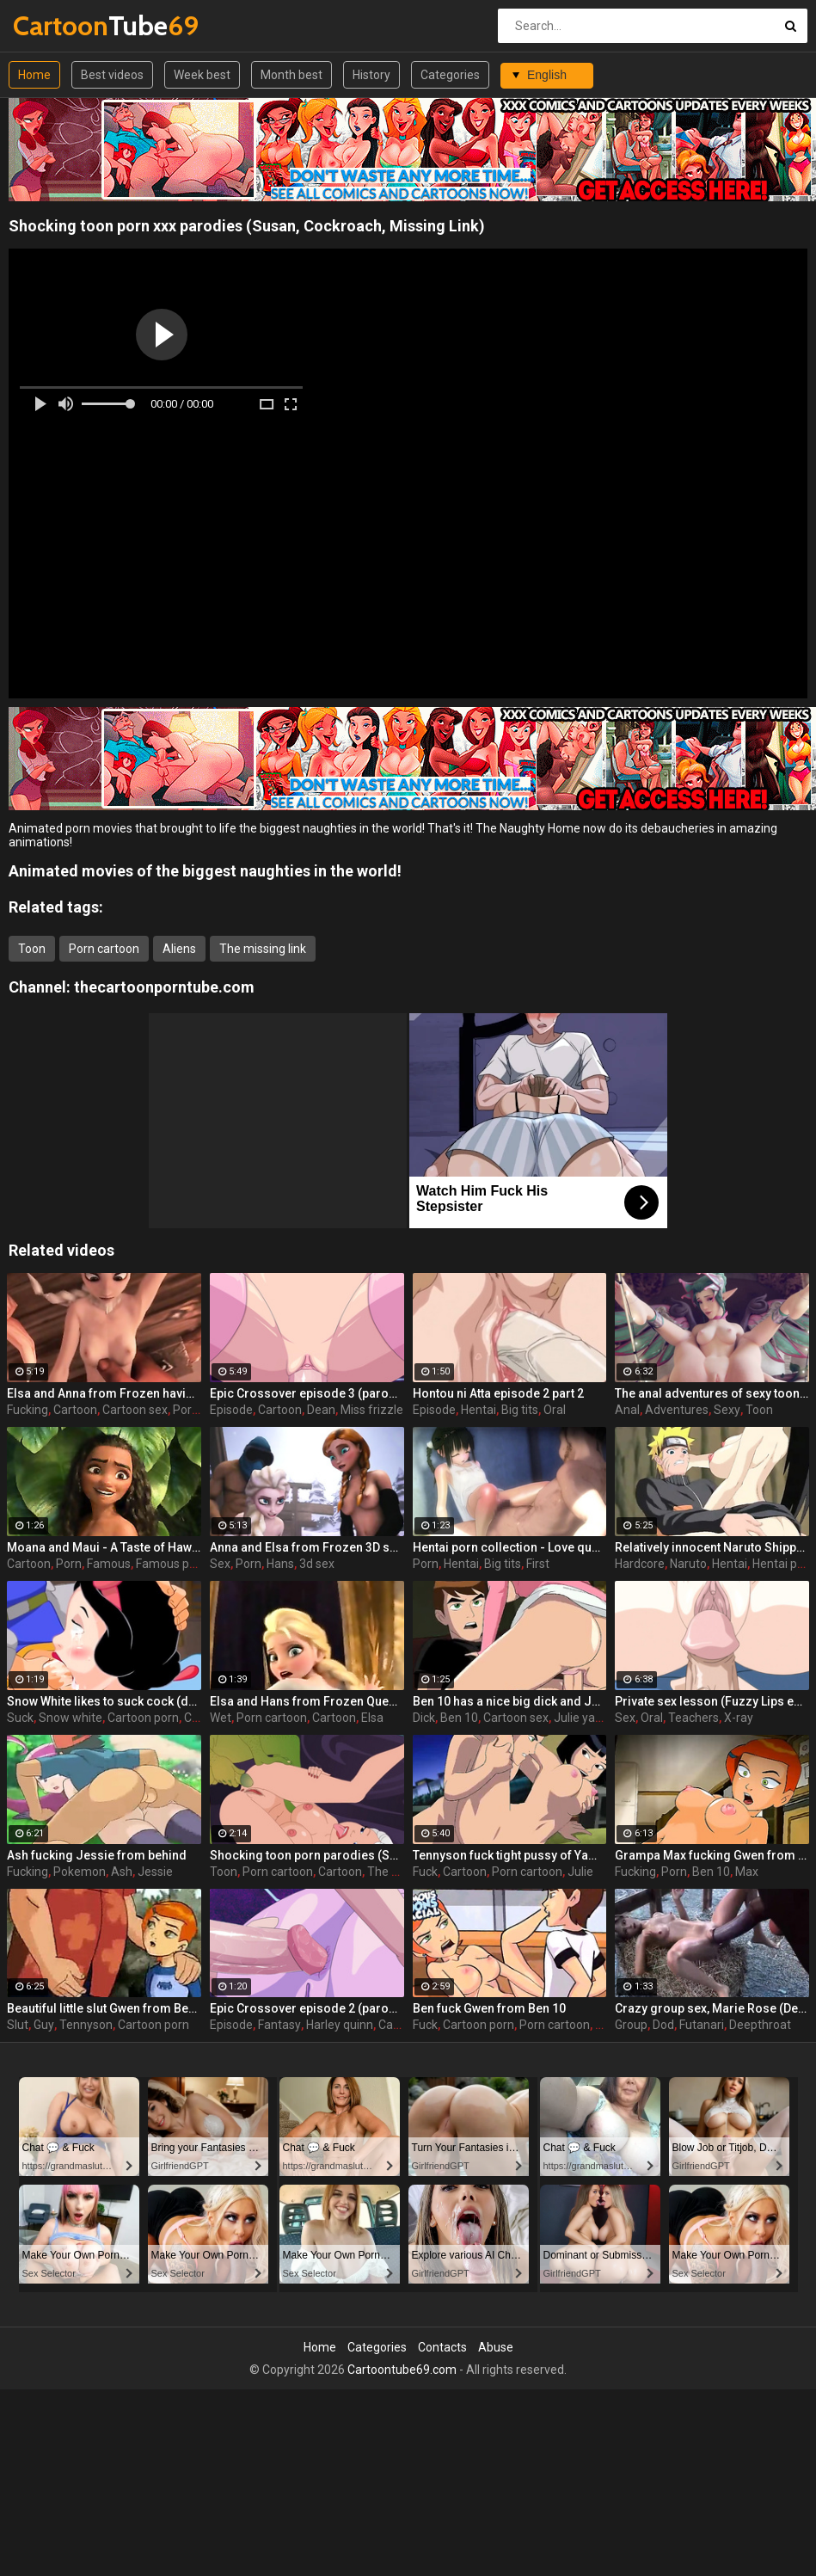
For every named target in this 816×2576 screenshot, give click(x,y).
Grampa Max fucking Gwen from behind (712, 1855)
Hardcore (640, 1564)
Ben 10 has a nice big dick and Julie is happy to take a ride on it (510, 1701)
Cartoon (75, 1410)
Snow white (70, 1718)
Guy (44, 2025)
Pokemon (79, 1871)
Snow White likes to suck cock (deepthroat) (104, 1701)
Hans (280, 1564)
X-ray (738, 1718)
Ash (121, 1871)
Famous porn (171, 1564)
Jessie (155, 1871)
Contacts (442, 2347)
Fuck (425, 1871)
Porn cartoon (104, 949)
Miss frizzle (372, 1410)
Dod (663, 2025)
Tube (58, 25)
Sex (220, 1564)
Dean (321, 1410)
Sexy (727, 1410)
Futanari (701, 2025)
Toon (32, 949)
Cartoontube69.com (402, 2369)
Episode (231, 1410)
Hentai (478, 1410)
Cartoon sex (135, 1410)
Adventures (677, 1410)
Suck (20, 1718)
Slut (17, 2025)
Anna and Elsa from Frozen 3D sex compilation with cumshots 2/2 (307, 1547)
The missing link (262, 949)
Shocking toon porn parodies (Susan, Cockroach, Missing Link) (307, 1855)
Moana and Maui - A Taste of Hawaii (104, 1547)
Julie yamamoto (598, 1718)
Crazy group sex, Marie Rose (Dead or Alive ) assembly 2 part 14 (712, 2008)
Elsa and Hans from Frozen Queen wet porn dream (307, 1701)
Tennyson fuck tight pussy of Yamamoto (510, 1855)
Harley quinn (339, 2025)
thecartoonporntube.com (164, 987)
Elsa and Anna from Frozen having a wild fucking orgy (104, 1393)
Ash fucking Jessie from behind (97, 1855)
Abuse (495, 2347)
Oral (554, 1410)
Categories (450, 75)
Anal (627, 1410)
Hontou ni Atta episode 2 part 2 (498, 1393)
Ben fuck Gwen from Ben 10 (489, 2008)
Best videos (112, 75)
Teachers (693, 1718)
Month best (291, 75)
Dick (424, 1718)
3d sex (316, 1564)
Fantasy (279, 2025)
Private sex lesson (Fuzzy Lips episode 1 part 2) (712, 1701)
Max (746, 1871)
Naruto (688, 1564)
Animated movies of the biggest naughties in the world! (205, 871)
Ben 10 (459, 1718)
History (371, 75)
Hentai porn (783, 1564)
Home (34, 75)
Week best (202, 75)
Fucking (27, 1410)
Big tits (519, 1410)
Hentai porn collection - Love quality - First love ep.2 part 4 (510, 1547)
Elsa (372, 1718)
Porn (69, 1564)
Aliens (179, 949)
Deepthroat (760, 2025)
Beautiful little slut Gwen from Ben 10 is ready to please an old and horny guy (104, 2008)
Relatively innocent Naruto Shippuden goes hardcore (712, 1547)
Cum (197, 1718)
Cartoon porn (143, 1718)
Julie (580, 1871)
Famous (109, 1564)
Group (631, 2025)
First (537, 1564)
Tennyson (86, 2025)
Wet (220, 1718)
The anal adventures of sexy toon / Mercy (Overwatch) (712, 1393)
